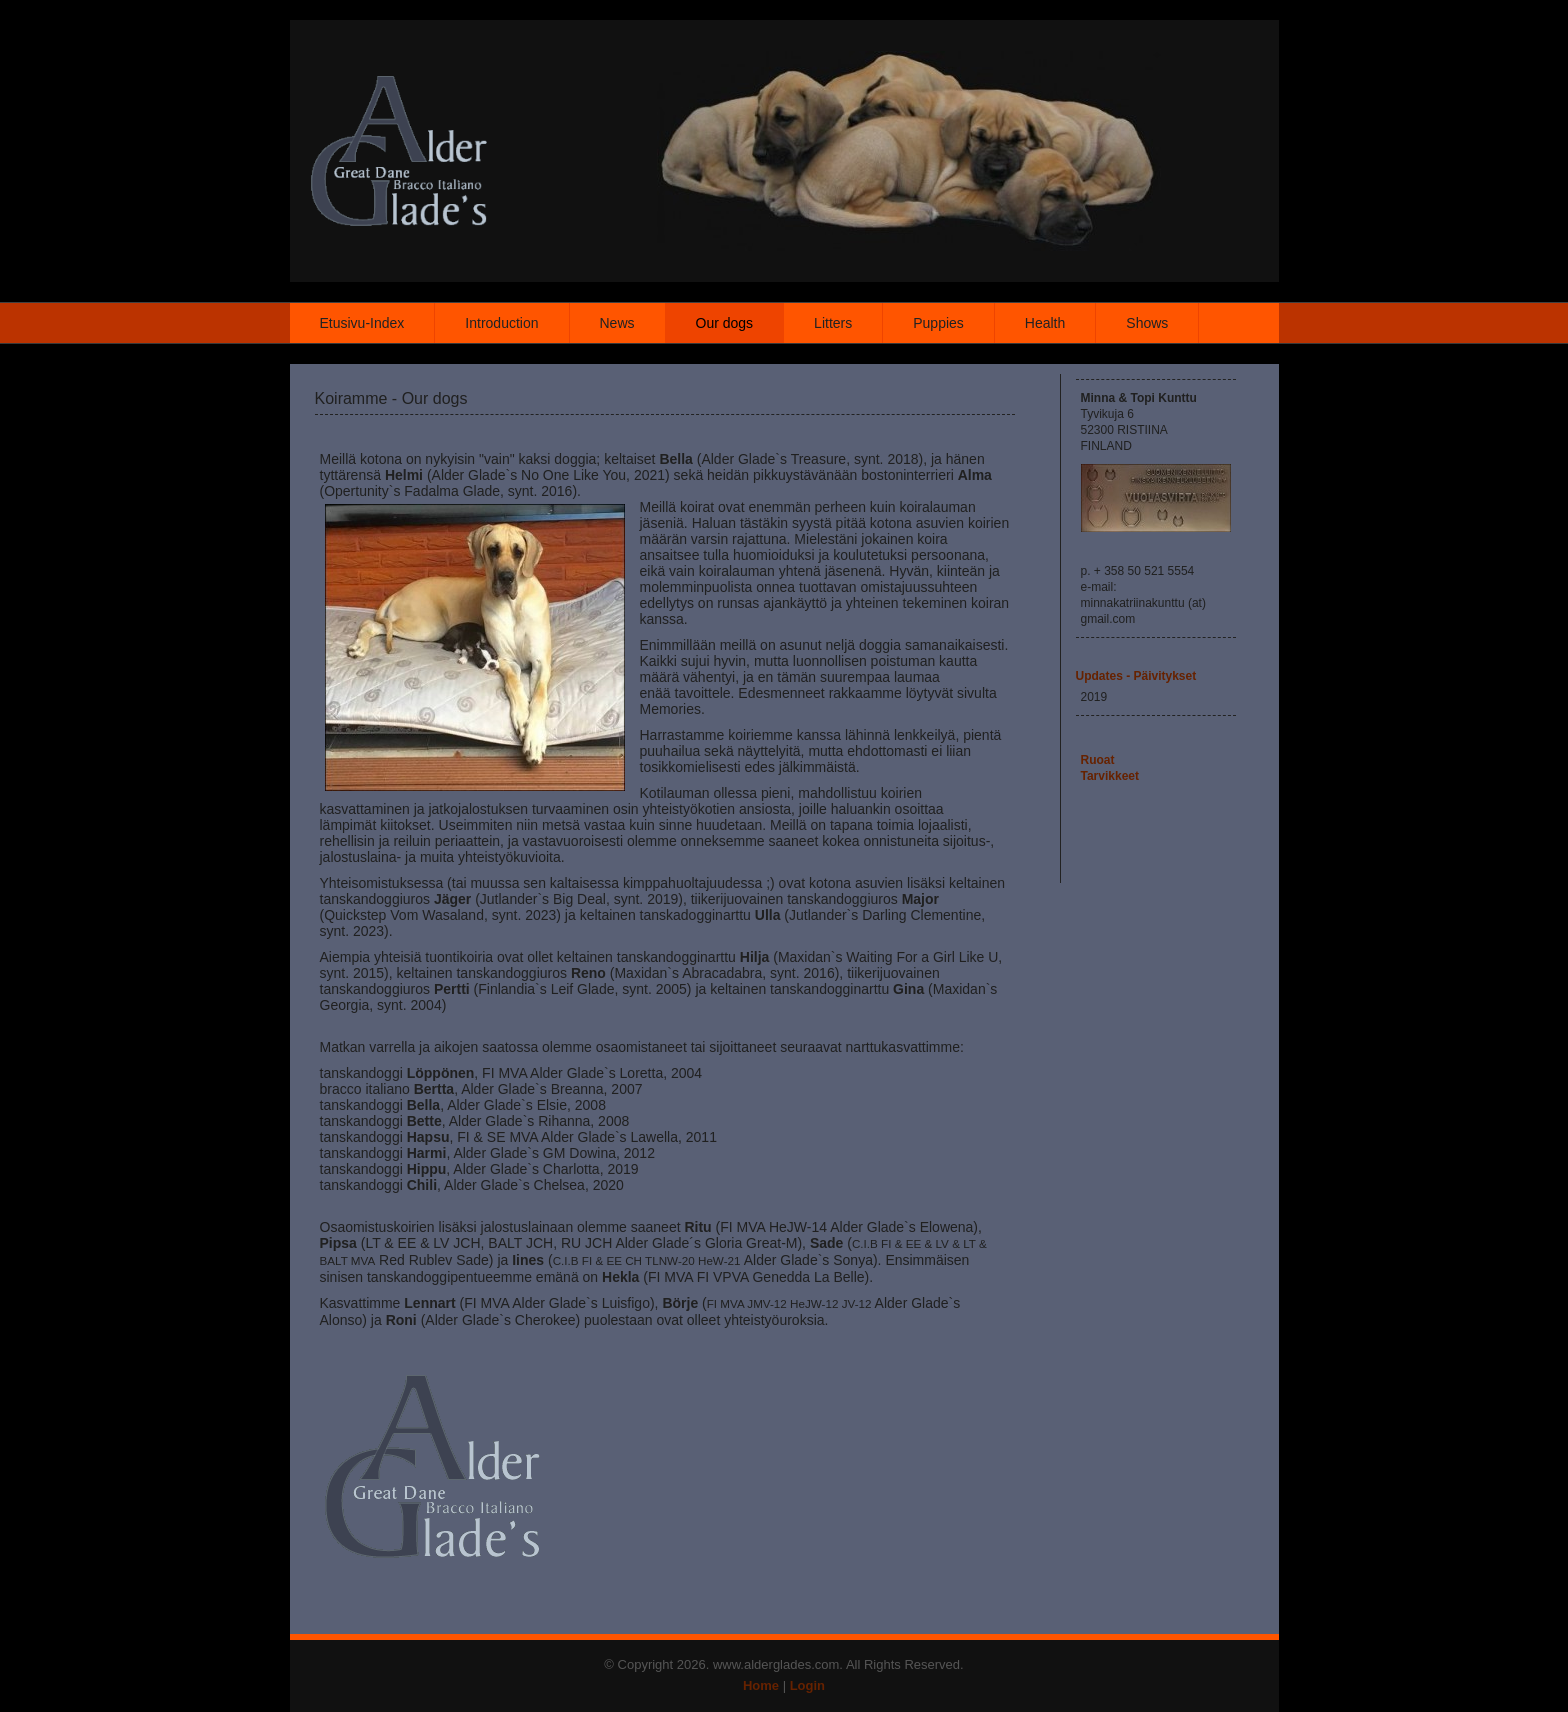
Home (761, 1685)
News (617, 323)
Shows (1147, 323)
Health (1045, 323)
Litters (833, 323)
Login (807, 1685)
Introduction (501, 323)
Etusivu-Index (362, 323)
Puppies (938, 323)
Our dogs (725, 323)
